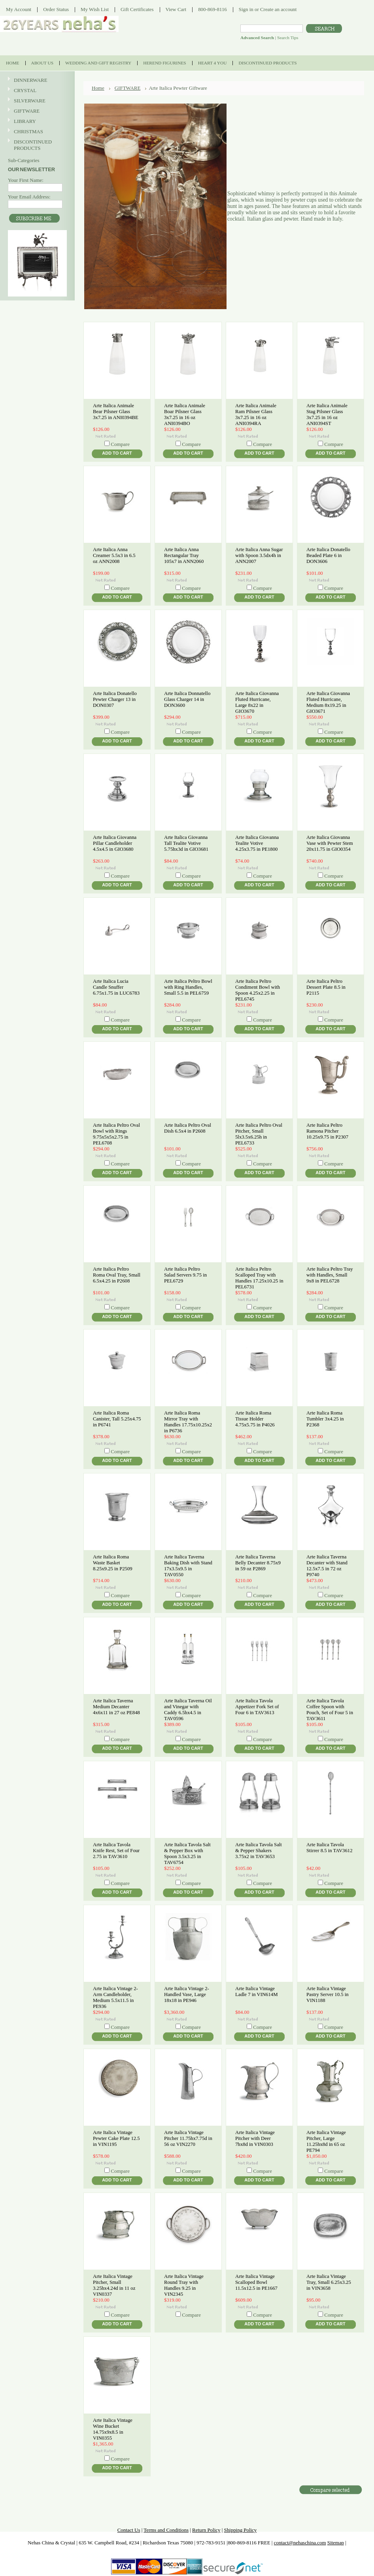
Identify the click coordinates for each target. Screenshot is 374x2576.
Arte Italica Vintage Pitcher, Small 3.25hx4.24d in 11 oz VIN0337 (114, 2285)
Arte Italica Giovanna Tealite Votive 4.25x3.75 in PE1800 (257, 843)
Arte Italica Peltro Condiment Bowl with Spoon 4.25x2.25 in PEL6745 (257, 990)
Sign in (246, 9)
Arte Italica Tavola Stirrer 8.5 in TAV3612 (329, 1847)
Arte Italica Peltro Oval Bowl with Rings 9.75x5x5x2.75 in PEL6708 (116, 1134)
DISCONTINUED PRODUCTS (36, 145)
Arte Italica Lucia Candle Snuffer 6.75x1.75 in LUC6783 (116, 987)
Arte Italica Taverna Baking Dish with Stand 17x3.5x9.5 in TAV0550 (188, 1565)
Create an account (278, 9)
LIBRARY (25, 121)
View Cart (176, 9)
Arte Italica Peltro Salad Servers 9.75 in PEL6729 (185, 1275)
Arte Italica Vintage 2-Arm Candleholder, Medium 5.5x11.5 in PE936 (115, 1997)
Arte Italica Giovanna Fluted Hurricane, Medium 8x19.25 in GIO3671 (328, 702)
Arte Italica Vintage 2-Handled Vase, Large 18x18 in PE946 (186, 1994)
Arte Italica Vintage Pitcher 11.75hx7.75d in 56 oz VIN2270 (188, 2138)
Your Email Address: (29, 197)
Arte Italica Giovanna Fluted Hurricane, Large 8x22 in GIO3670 (257, 702)
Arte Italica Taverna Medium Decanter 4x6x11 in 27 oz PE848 (116, 1706)
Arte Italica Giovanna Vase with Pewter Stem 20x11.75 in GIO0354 (329, 843)
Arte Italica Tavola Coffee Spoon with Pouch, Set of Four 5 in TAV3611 (329, 1709)
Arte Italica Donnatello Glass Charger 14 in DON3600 (187, 699)
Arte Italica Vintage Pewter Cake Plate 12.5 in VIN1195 (116, 2138)
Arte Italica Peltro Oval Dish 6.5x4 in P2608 (187, 1128)
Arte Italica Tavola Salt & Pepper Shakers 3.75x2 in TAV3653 (258, 1850)
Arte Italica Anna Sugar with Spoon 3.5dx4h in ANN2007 (259, 555)
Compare (120, 444)
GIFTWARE (36, 111)
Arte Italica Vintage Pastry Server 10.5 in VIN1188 (327, 1994)
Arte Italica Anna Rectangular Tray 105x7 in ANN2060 (184, 555)
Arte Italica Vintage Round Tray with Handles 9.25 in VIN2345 (184, 2285)
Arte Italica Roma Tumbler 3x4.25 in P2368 (325, 1419)
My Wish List (95, 9)
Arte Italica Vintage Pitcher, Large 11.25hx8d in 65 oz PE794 (326, 2141)
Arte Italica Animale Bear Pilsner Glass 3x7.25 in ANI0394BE (115, 411)
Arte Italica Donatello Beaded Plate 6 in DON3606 (328, 555)
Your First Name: (25, 180)
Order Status (56, 9)
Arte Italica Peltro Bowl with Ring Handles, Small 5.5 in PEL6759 (188, 987)
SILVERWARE (36, 101)
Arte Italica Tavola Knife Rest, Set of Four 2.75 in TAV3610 (116, 1850)
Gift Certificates (137, 9)
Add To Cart (117, 453)
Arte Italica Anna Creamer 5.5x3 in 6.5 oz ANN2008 (114, 555)
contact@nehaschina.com (300, 2543)
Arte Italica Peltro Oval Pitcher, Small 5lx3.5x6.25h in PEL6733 (258, 1134)
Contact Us (128, 2530)
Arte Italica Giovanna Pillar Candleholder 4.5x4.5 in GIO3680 (114, 843)
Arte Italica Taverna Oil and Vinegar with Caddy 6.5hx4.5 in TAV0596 (188, 1709)
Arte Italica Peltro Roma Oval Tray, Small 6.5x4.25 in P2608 (116, 1275)
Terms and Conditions (166, 2530)
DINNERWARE (36, 80)
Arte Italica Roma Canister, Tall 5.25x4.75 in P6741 (117, 1419)
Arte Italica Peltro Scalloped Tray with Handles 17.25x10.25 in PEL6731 (259, 1278)
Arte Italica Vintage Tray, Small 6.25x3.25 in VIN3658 (328, 2282)
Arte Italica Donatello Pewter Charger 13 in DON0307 (115, 699)
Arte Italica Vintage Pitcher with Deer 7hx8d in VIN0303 (255, 2138)
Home (98, 88)
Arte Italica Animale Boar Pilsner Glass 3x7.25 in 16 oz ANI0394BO (184, 414)
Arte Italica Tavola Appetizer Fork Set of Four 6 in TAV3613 (257, 1706)
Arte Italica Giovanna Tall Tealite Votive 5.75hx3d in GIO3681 (186, 843)
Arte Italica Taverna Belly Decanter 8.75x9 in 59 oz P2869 (258, 1562)
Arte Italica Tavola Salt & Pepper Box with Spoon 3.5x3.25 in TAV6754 (187, 1853)
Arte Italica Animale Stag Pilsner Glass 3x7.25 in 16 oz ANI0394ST (327, 414)
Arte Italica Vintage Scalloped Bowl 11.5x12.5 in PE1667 (256, 2282)
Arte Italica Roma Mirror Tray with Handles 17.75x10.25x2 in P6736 (188, 1421)
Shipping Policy (240, 2530)
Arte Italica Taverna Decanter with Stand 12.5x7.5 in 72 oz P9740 (327, 1565)
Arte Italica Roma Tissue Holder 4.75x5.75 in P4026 (255, 1419)
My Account (18, 9)
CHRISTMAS (36, 131)
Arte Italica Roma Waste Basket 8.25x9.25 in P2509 (112, 1562)
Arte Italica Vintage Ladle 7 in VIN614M (256, 1991)
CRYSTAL (36, 90)
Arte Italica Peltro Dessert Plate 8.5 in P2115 (326, 987)
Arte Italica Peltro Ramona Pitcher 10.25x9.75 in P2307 (327, 1131)
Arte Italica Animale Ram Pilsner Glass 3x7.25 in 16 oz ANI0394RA (255, 414)
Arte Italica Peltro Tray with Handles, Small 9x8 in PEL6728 (329, 1275)
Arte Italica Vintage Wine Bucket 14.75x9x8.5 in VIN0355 (112, 2429)
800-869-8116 (212, 9)
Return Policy (206, 2530)
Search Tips (287, 37)
